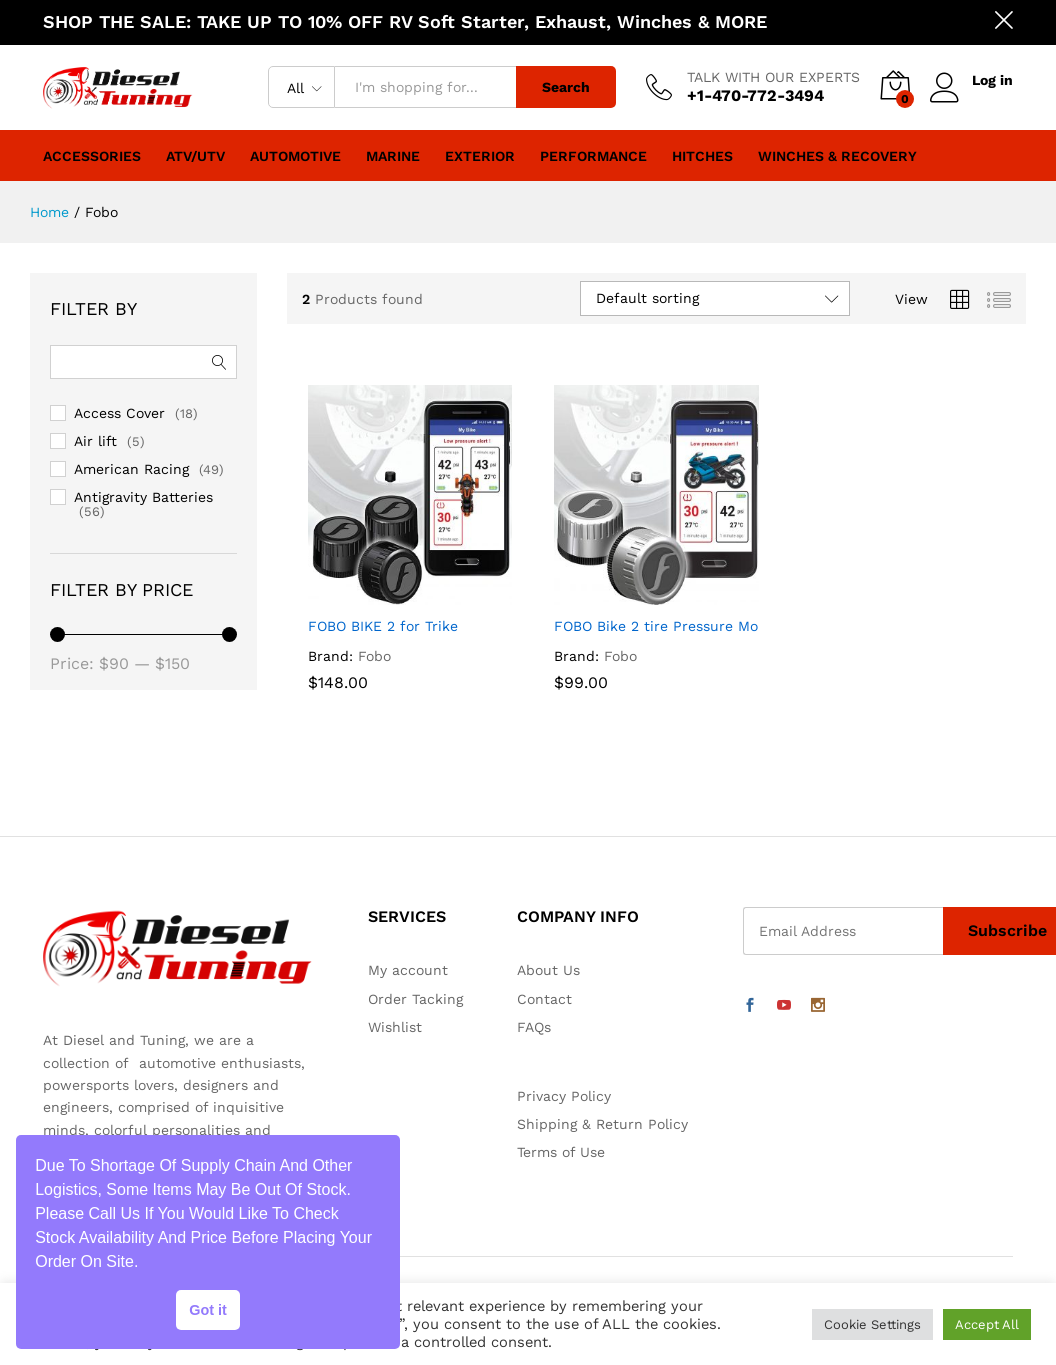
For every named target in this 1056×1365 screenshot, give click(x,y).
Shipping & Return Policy (602, 1124)
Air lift (95, 441)
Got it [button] (208, 1310)
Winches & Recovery (837, 156)
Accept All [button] (987, 1324)
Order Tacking (415, 999)
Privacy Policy (564, 1096)
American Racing (131, 469)
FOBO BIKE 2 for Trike (383, 626)
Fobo (374, 656)
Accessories (92, 156)
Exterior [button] (480, 156)
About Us (548, 970)
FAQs (534, 1027)
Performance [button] (593, 156)
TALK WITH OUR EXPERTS (773, 77)
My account (408, 970)
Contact (544, 999)
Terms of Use (561, 1152)
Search (566, 87)
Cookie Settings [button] (872, 1324)
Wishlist (395, 1027)
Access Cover (119, 413)
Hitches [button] (702, 156)
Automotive (295, 156)
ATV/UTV (195, 156)
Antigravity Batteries (143, 497)
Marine (393, 156)
